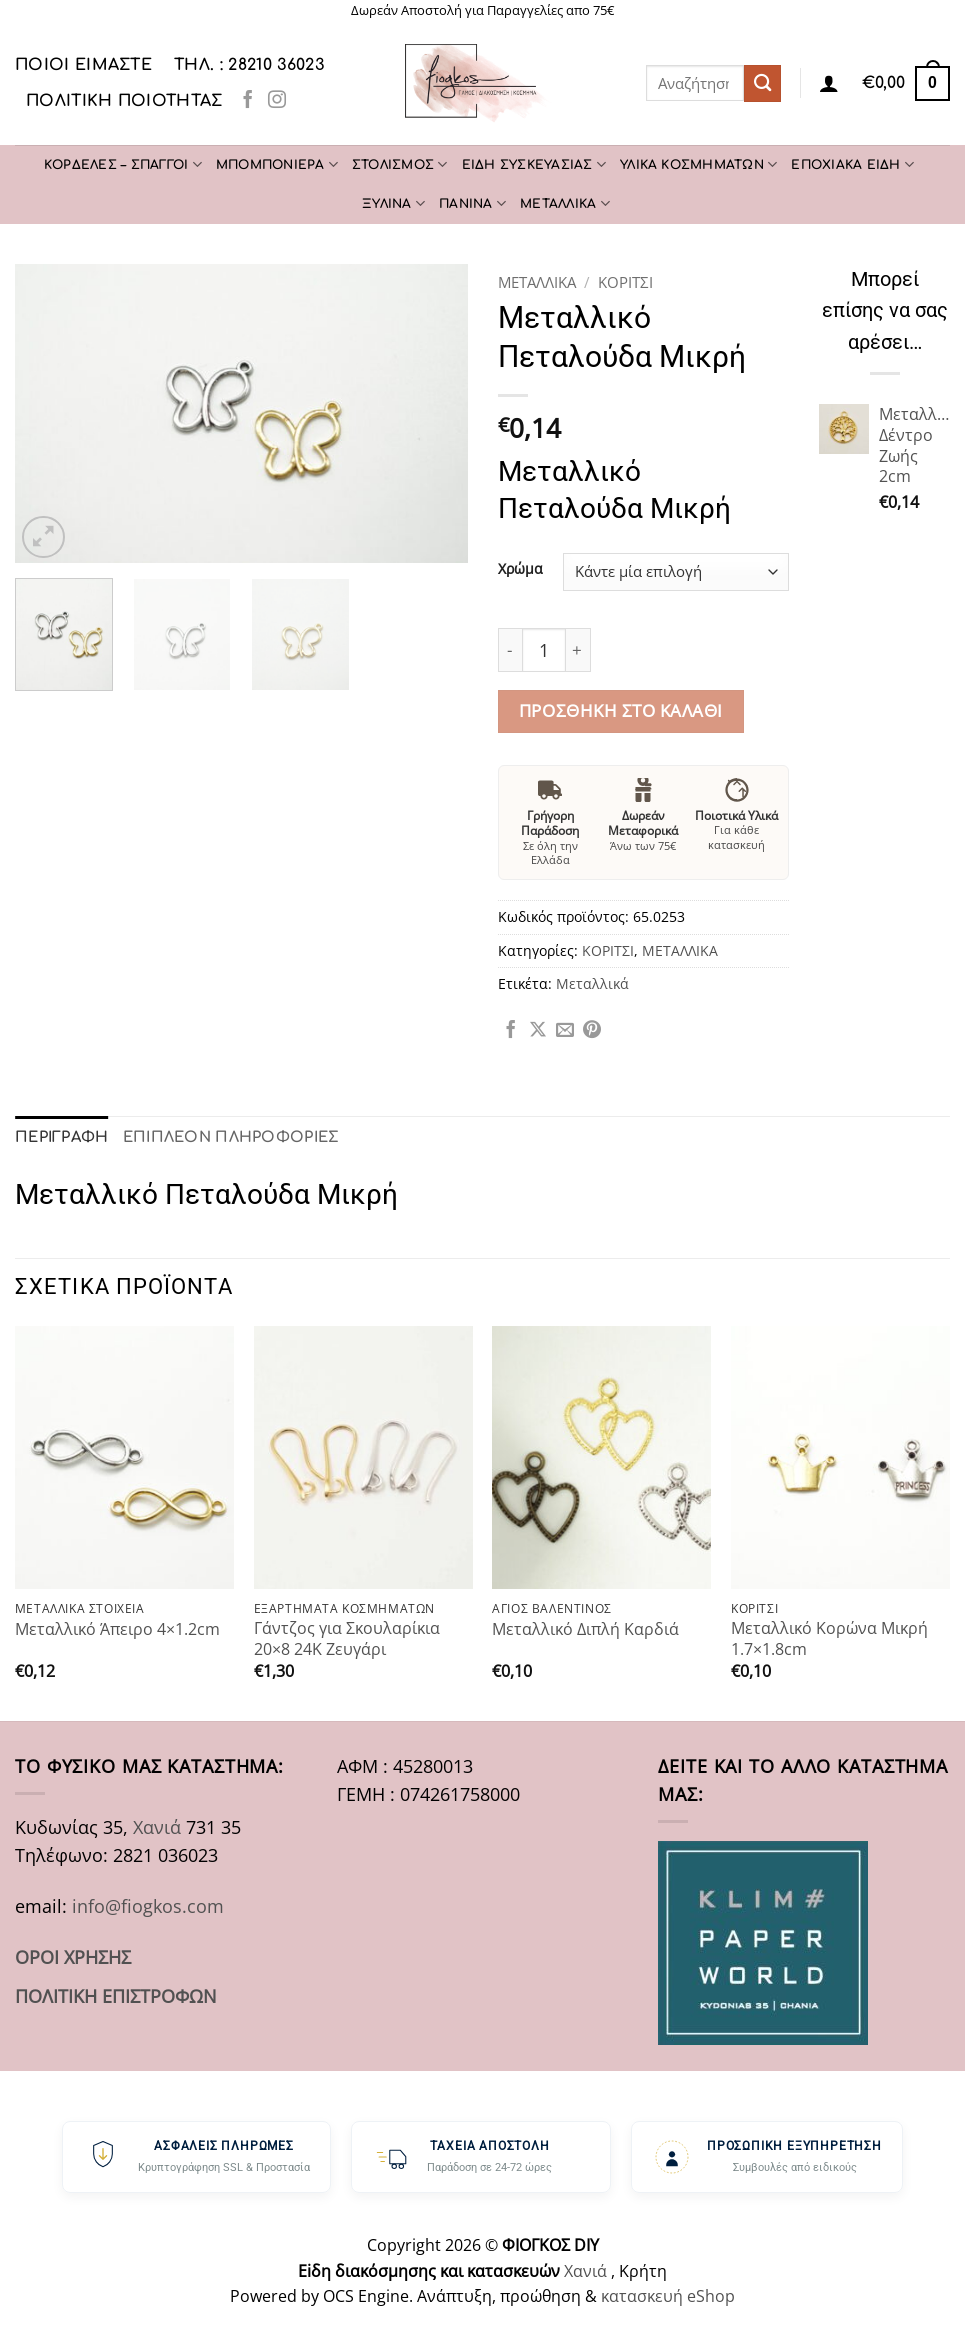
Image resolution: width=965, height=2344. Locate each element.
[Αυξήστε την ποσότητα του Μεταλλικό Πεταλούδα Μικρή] (578, 650)
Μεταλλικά (592, 983)
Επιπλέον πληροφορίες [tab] (224, 1136)
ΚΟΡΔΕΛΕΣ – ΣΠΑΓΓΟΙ (123, 164)
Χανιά (157, 1826)
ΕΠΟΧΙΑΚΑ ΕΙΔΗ (852, 164)
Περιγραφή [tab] (60, 1136)
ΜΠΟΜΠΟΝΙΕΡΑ (277, 164)
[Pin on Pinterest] (592, 1031)
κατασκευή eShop (668, 2295)
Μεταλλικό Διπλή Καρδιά (585, 1628)
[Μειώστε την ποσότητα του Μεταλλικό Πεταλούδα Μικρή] (510, 650)
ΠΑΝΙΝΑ (472, 203)
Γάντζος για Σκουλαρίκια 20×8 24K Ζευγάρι (347, 1637)
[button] (906, 83)
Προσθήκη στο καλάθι (621, 710)
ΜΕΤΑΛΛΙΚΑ (565, 203)
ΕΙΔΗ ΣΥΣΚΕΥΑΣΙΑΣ (534, 164)
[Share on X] (538, 1031)
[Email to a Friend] (565, 1031)
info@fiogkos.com (148, 1905)
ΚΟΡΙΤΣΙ (625, 282)
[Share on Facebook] (511, 1031)
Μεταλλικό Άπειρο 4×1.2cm (117, 1628)
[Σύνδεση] (829, 83)
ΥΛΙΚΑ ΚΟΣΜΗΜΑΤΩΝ (698, 164)
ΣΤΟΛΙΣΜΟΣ (400, 164)
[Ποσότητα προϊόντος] (544, 650)
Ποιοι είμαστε (83, 65)
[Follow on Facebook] (248, 101)
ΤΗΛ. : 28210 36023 (249, 65)
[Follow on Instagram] (277, 101)
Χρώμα (520, 569)
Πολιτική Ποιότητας (124, 101)
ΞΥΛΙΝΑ (393, 203)
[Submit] (762, 83)
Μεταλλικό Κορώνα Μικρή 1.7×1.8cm (829, 1637)
